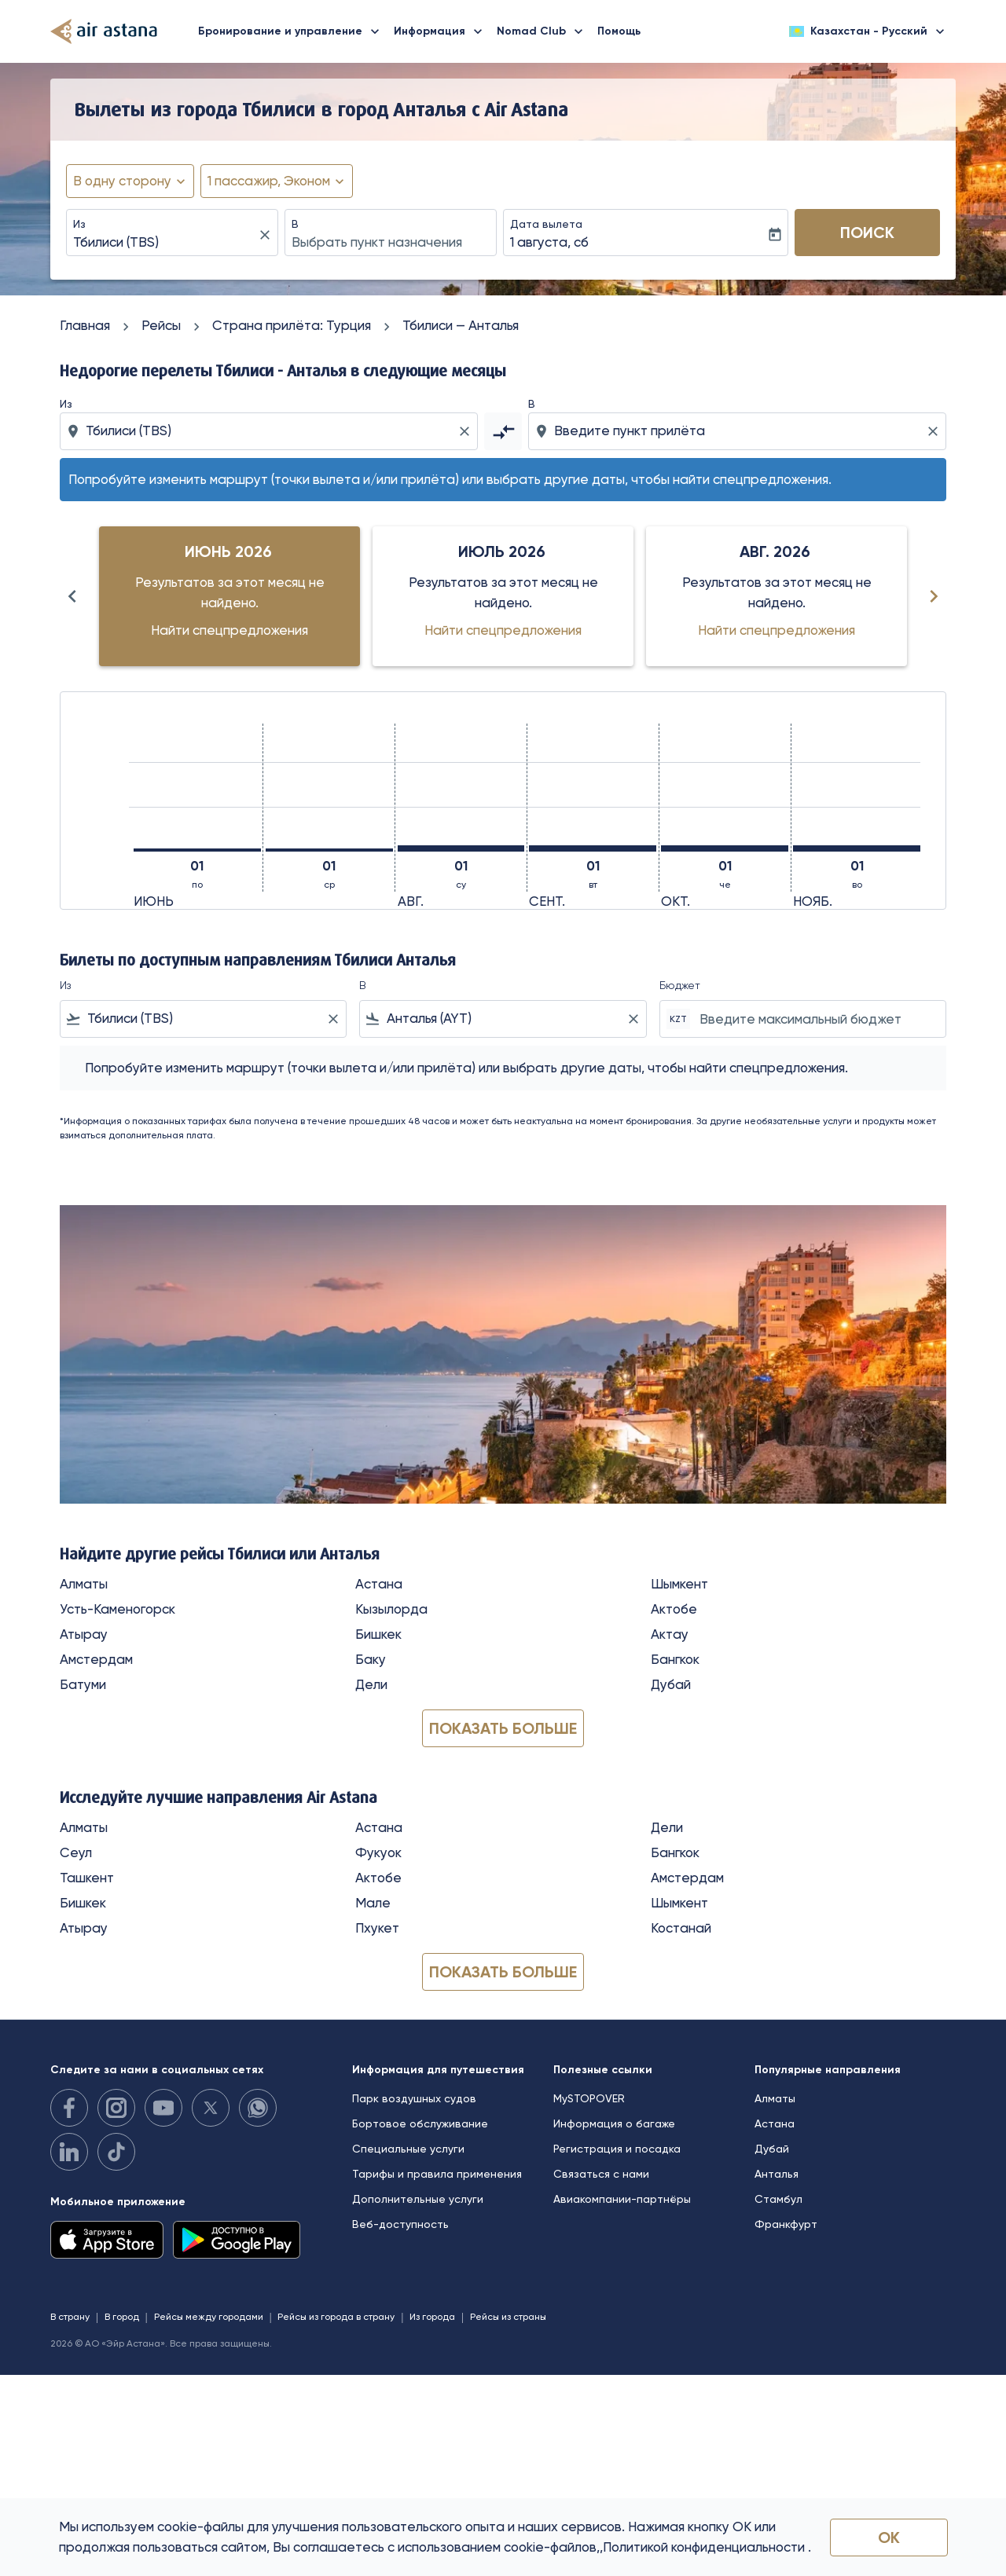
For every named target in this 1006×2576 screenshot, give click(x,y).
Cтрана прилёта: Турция (291, 325)
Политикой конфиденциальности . (707, 2547)
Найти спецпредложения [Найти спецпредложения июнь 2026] (229, 630)
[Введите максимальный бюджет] (814, 1019)
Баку (370, 1659)
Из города (432, 2316)
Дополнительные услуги (417, 2199)
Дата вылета (546, 224)
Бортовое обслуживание (420, 2123)
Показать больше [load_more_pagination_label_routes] (503, 1728)
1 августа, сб (549, 242)
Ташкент (87, 1877)
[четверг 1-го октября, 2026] (724, 848)
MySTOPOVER (589, 2098)
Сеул (76, 1852)
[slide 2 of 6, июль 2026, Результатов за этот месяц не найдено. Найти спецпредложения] (503, 596)
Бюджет (679, 985)
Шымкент (679, 1584)
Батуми (83, 1684)
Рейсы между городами (208, 2316)
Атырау (84, 1634)
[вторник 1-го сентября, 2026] (592, 848)
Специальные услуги (408, 2148)
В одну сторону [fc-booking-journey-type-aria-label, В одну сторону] (122, 181)
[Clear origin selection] (467, 431)
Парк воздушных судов (414, 2098)
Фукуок (378, 1852)
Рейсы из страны (508, 2316)
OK (889, 2537)
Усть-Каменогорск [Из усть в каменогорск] (117, 1609)
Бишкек (378, 1634)
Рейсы (161, 325)
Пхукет (377, 1928)
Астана (378, 1584)
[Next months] (933, 596)
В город (122, 2316)
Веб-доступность (400, 2224)
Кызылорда (391, 1609)
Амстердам (96, 1659)
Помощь (619, 31)
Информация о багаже (614, 2123)
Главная (85, 325)
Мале (373, 1903)
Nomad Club (544, 31)
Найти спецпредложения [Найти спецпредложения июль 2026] (503, 630)
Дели (371, 1684)
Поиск (867, 232)
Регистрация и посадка (617, 2148)
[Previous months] (72, 596)
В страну (70, 2316)
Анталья (776, 2173)
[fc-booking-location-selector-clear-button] (267, 234)
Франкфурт (785, 2224)
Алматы (84, 1584)
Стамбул (778, 2199)
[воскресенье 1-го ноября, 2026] (856, 848)
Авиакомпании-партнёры (622, 2199)
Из (79, 224)
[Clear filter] (332, 1019)
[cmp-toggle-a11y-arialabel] (503, 431)
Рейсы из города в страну (336, 2316)
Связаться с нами (601, 2173)
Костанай (681, 1928)
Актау (669, 1634)
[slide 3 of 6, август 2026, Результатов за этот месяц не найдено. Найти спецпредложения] (776, 596)
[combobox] (164, 243)
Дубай (671, 1684)
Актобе (674, 1609)
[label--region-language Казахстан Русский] (868, 31)
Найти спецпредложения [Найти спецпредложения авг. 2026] (776, 630)
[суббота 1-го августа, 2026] (461, 848)
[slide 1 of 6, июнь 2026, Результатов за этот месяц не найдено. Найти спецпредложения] (229, 596)
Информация (442, 31)
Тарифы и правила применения (437, 2173)
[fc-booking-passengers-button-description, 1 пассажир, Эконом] (268, 181)
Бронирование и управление (292, 31)
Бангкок (675, 1659)
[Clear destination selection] (935, 431)
